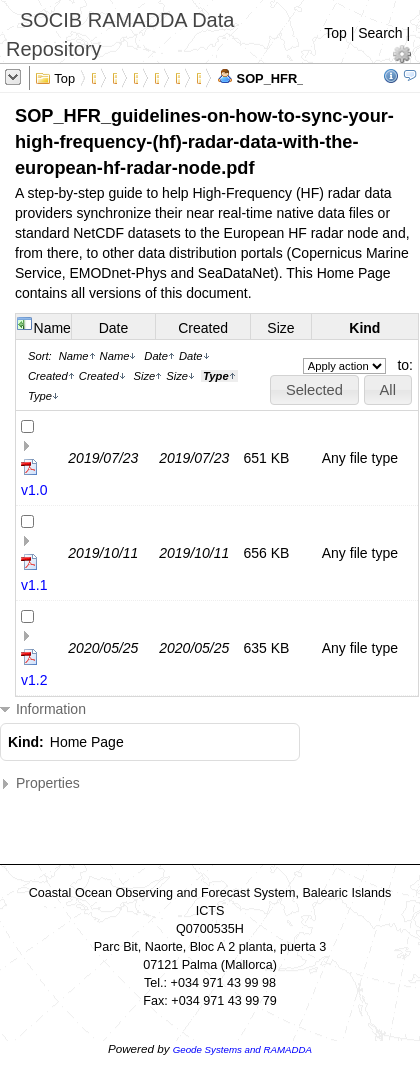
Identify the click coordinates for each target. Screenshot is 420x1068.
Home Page (87, 742)
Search (380, 33)
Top (335, 33)
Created (203, 328)
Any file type (360, 458)
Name (52, 328)
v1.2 (34, 680)
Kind (364, 328)
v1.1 (34, 585)
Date (114, 328)
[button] (314, 390)
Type (43, 396)
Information (43, 709)
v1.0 (34, 490)
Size (280, 328)
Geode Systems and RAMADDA (242, 1049)
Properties (40, 783)
